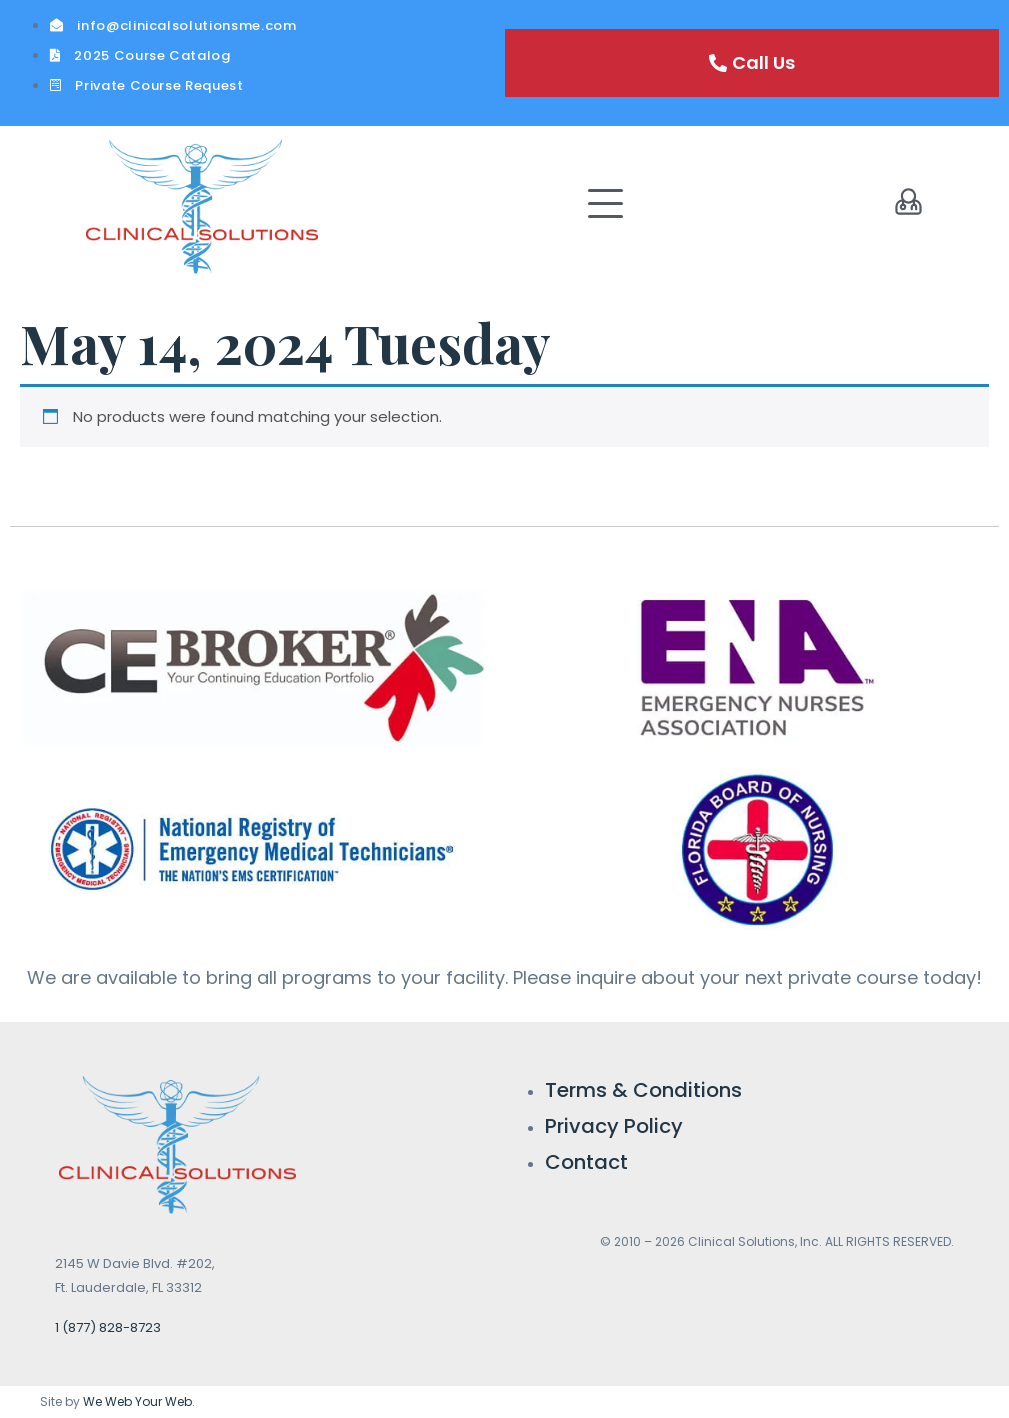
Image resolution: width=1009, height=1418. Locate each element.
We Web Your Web (137, 1401)
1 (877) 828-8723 (108, 1327)
